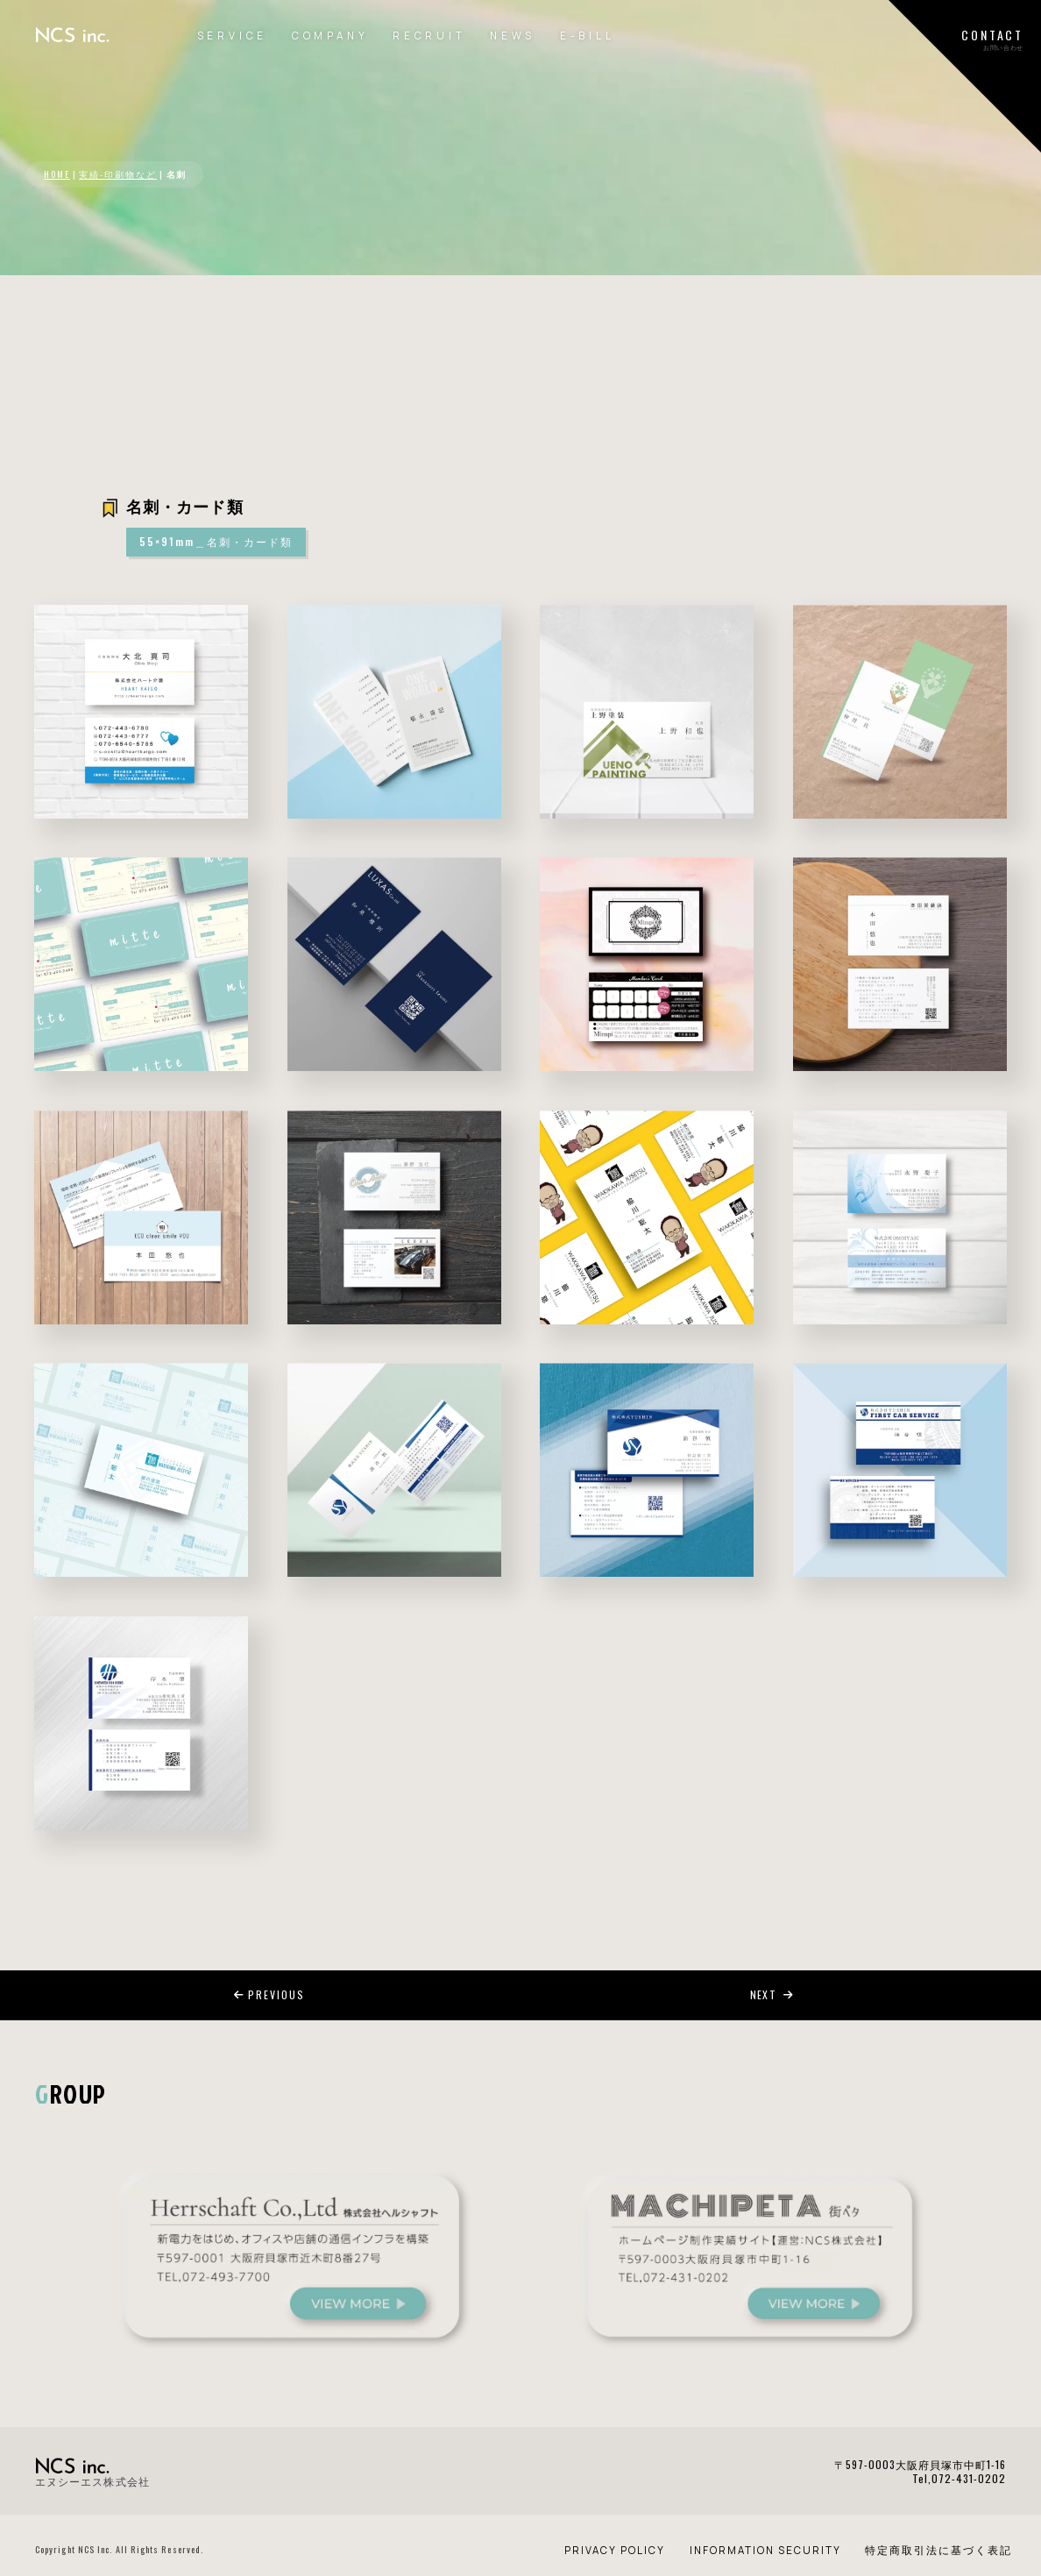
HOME (57, 174)
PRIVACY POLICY (614, 2550)
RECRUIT (429, 35)
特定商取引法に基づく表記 (938, 2550)
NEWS (512, 35)
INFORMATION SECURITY (765, 2550)
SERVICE (232, 35)
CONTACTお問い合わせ (992, 38)
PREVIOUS (269, 1994)
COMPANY (330, 35)
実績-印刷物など (118, 174)
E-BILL (587, 35)
